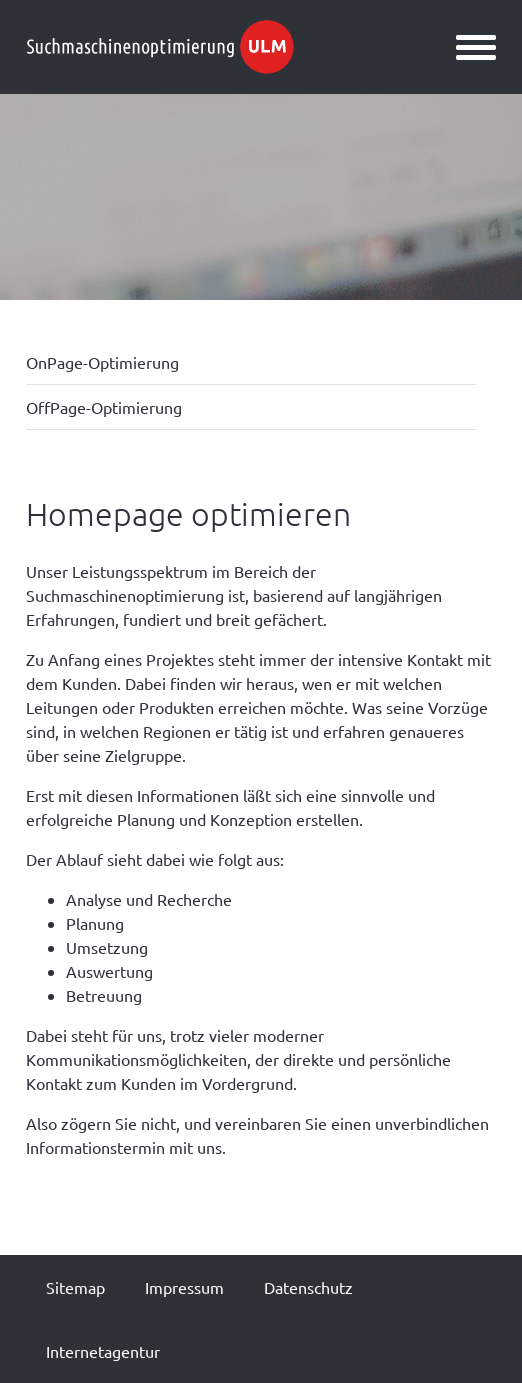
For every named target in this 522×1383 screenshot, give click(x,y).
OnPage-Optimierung (102, 362)
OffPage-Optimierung (104, 407)
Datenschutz (308, 1287)
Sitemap (75, 1287)
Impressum (184, 1287)
